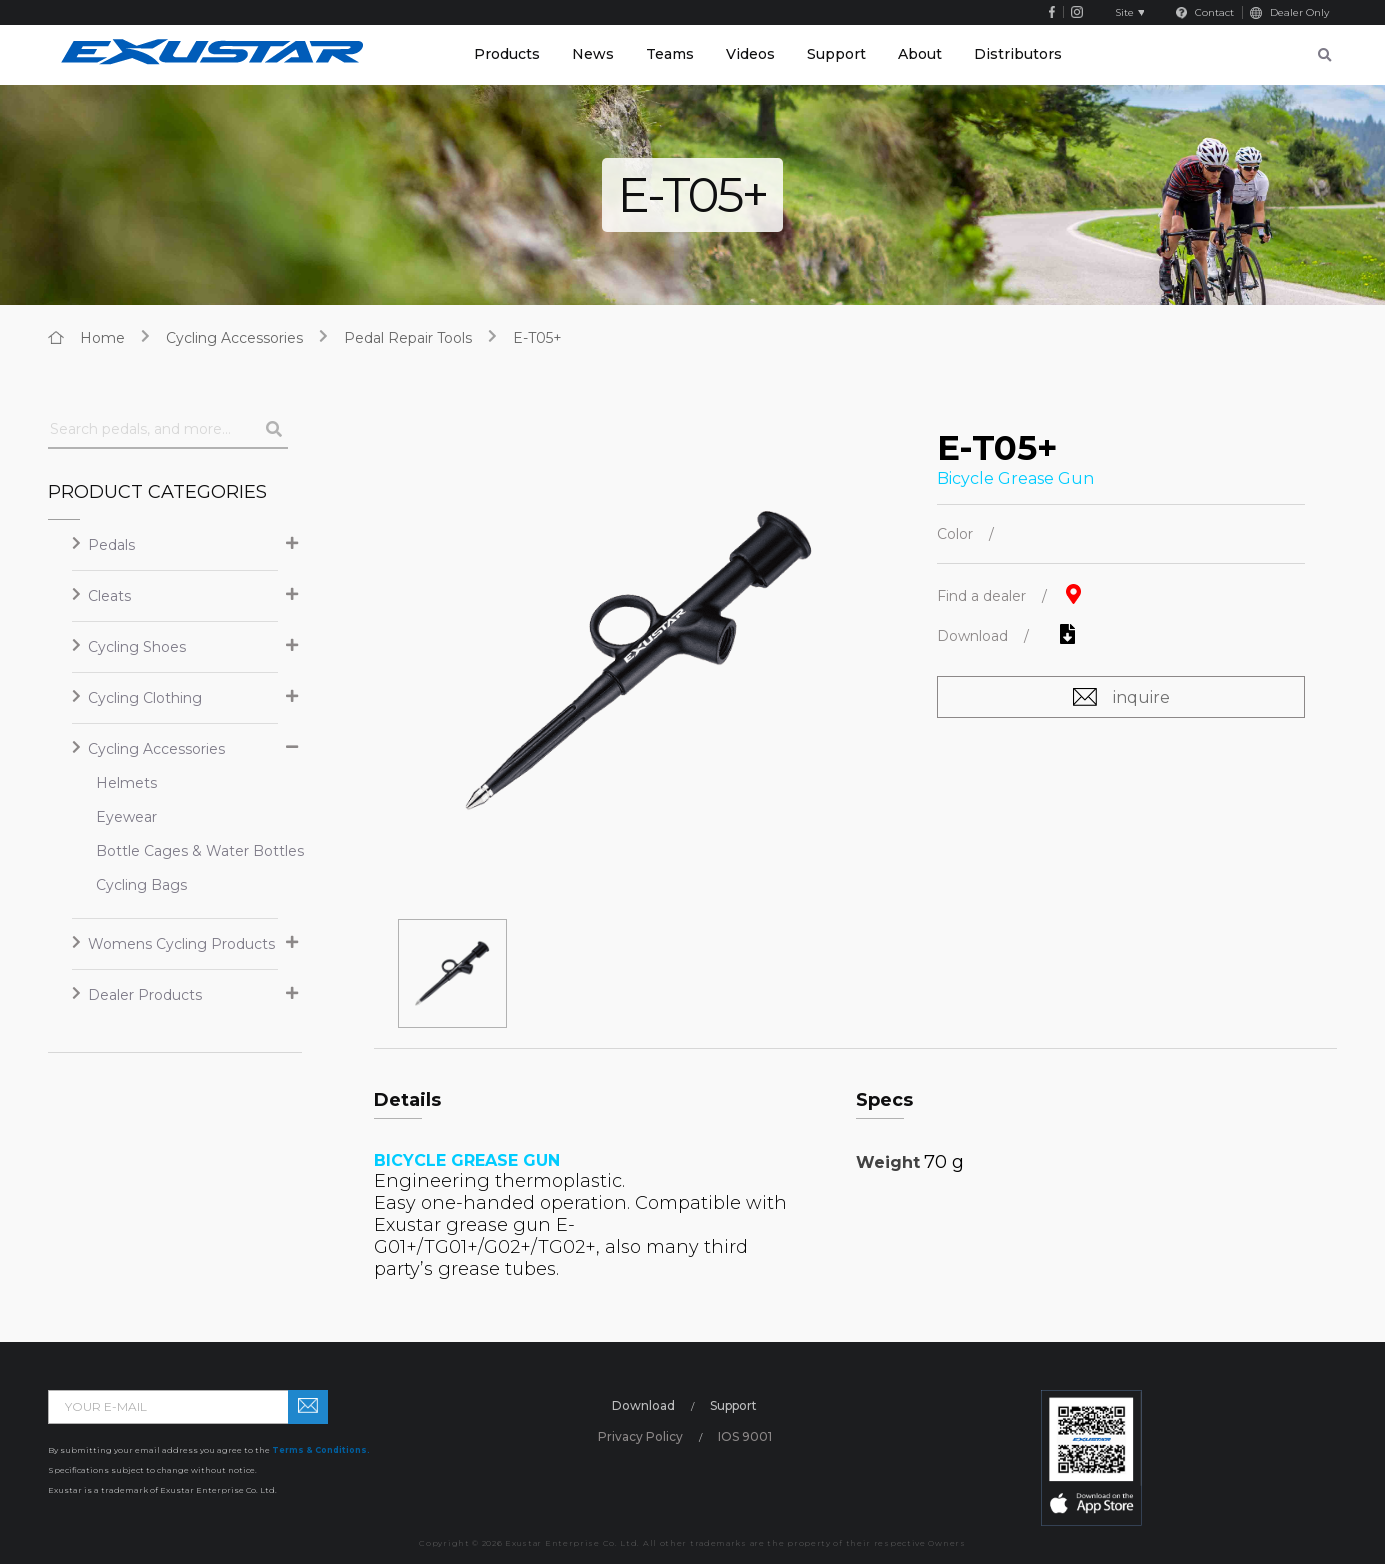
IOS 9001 (745, 1436)
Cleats (109, 596)
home (102, 338)
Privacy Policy (640, 1436)
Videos (750, 54)
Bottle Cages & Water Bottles (167, 851)
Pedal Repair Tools (408, 338)
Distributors (1018, 54)
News (593, 54)
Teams (670, 54)
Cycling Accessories (234, 338)
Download (643, 1405)
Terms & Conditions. (321, 1450)
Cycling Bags (141, 885)
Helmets (126, 783)
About (920, 54)
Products (507, 54)
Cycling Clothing (145, 698)
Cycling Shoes (137, 647)
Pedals (111, 545)
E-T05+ (537, 338)
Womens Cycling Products (181, 944)
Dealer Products (145, 995)
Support (836, 54)
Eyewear (126, 817)
